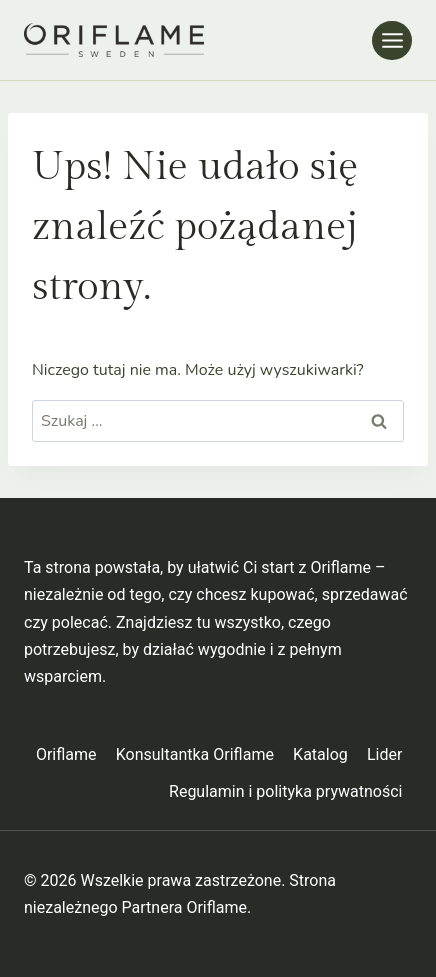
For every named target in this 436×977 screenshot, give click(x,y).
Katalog (320, 754)
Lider (384, 754)
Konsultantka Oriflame (195, 754)
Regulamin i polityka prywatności (285, 791)
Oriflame (66, 754)
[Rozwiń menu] (392, 40)
